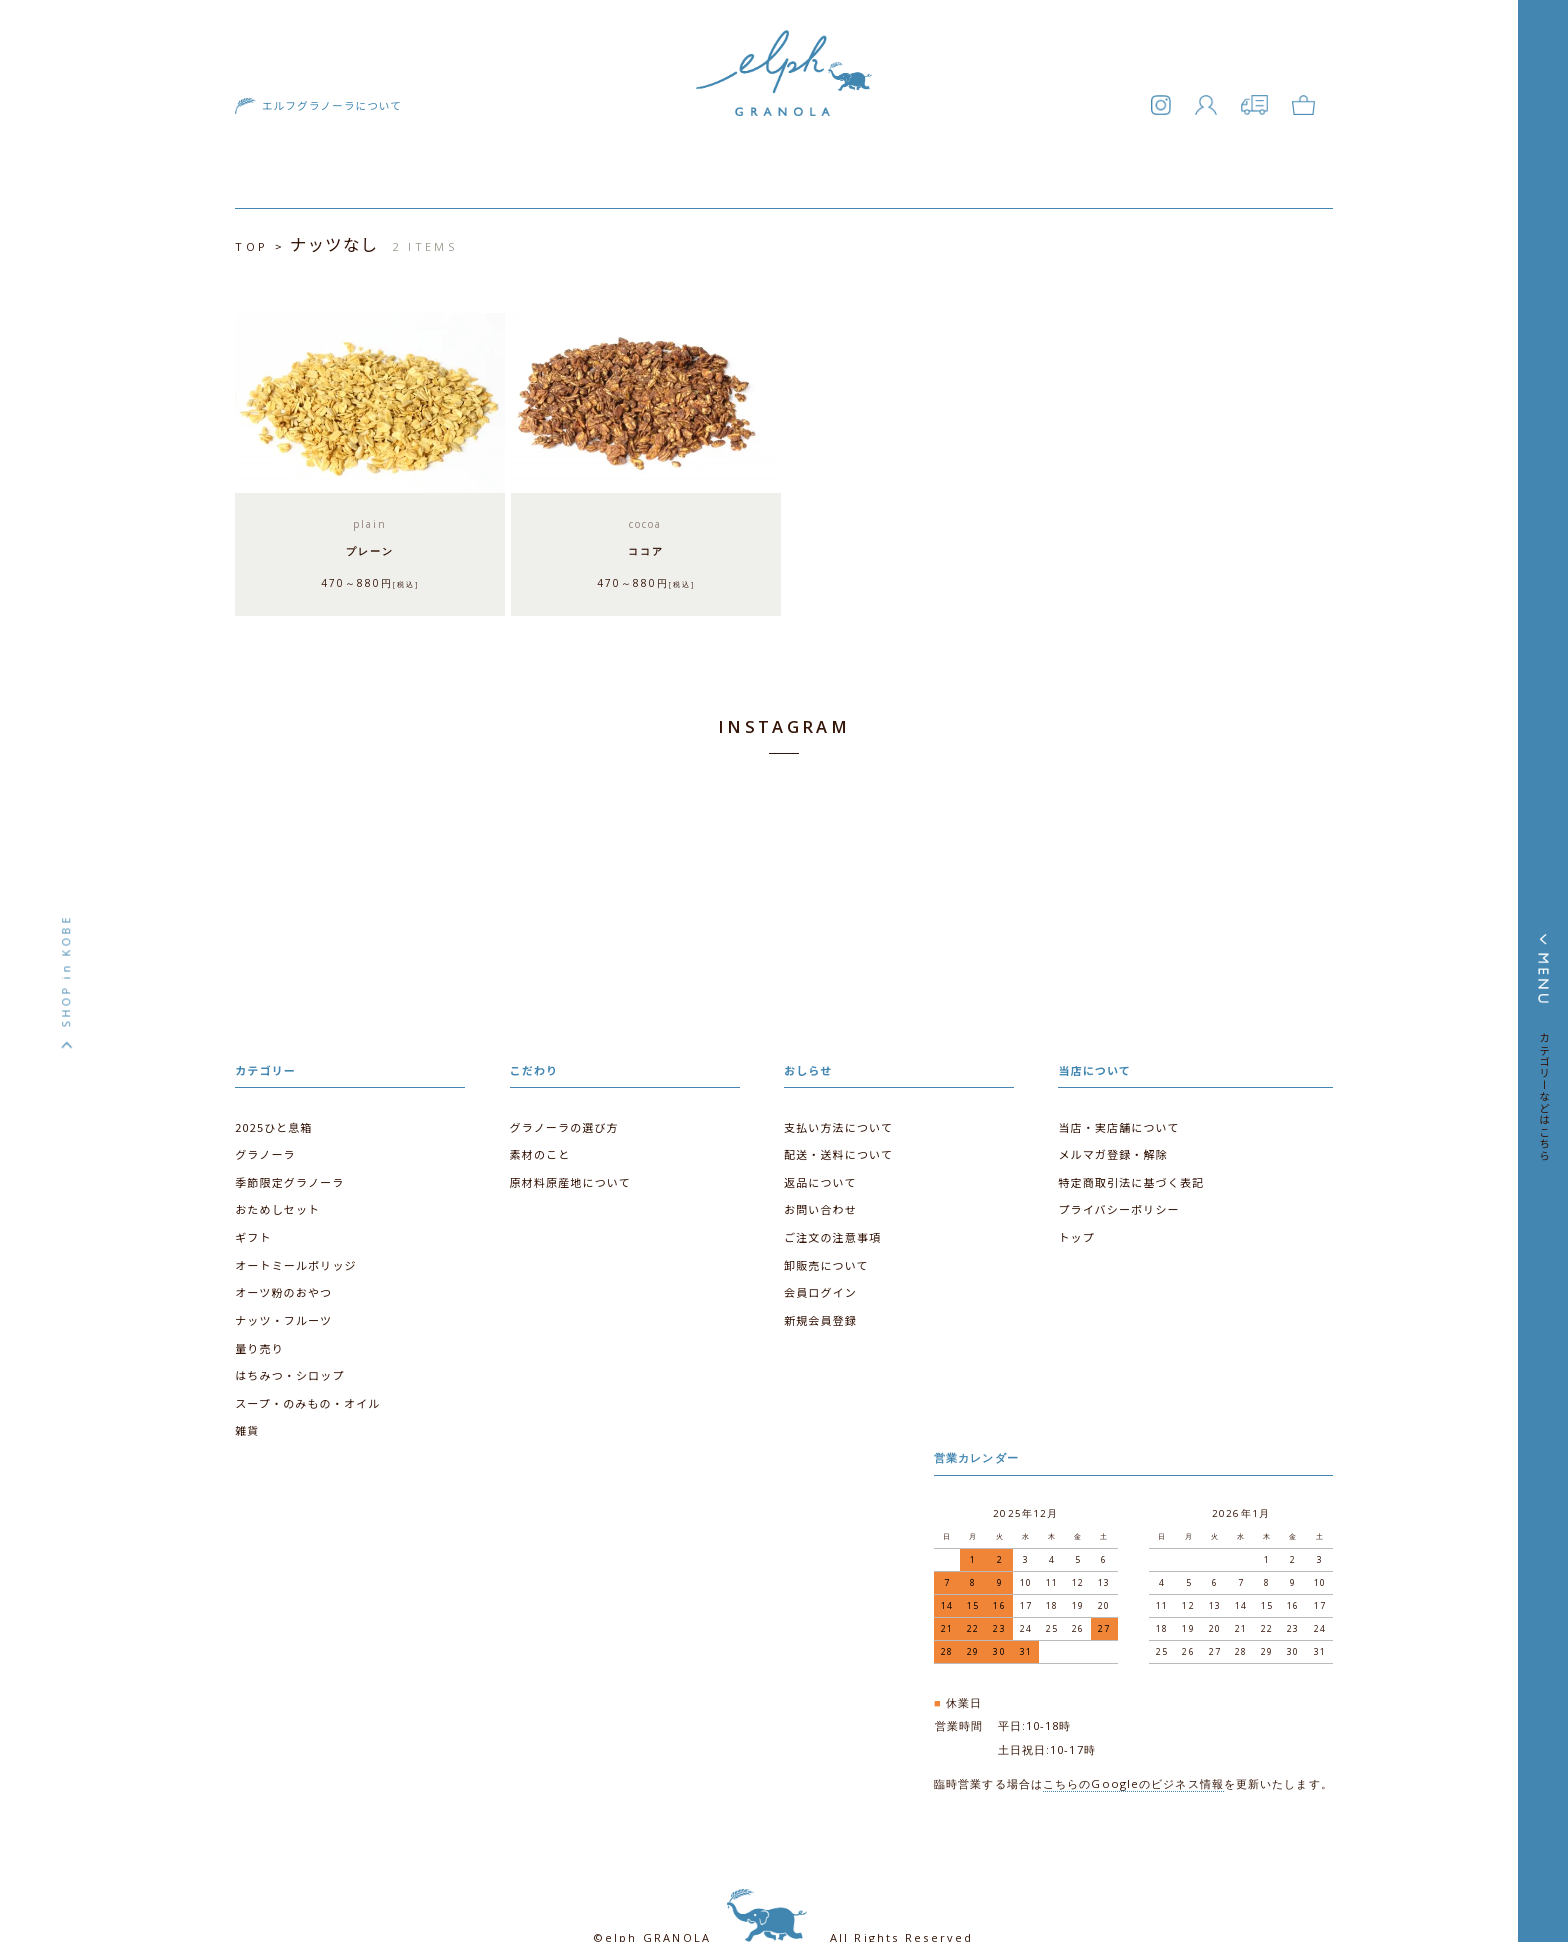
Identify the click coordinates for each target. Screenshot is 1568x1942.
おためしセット (276, 1185)
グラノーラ (264, 1132)
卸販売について (825, 1238)
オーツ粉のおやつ (282, 1265)
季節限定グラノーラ (287, 1158)
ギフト (252, 1212)
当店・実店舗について (1116, 1105)
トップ (1075, 1212)
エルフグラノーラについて (332, 118)
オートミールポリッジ (293, 1238)
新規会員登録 (819, 1292)
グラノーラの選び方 (562, 1105)
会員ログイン (819, 1265)
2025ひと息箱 (272, 1105)
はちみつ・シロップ (288, 1345)
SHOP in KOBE (66, 971)
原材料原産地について (568, 1158)
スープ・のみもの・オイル (305, 1372)
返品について (819, 1158)
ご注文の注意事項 (831, 1212)
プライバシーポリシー (1116, 1185)
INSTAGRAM (784, 714)
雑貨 (246, 1398)
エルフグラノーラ (784, 125)
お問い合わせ (819, 1185)
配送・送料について (836, 1132)
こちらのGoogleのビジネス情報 (1136, 1740)
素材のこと (539, 1132)
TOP (250, 246)
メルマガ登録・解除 (1111, 1132)
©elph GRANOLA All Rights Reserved (784, 1890)
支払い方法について (836, 1105)
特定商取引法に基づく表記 (1128, 1158)
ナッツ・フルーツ (282, 1292)
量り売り (258, 1318)
